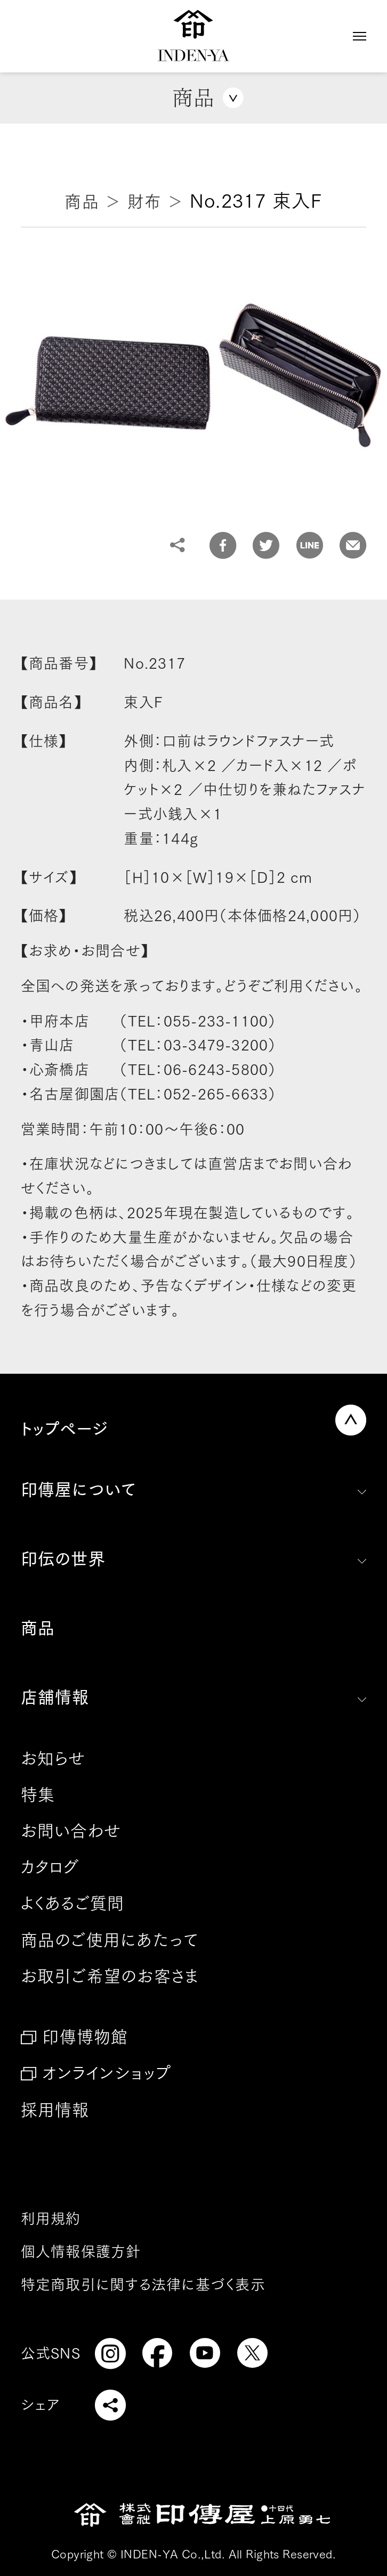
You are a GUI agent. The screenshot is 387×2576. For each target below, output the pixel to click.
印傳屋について (78, 1489)
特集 (38, 1794)
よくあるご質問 (73, 1903)
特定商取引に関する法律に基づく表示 (143, 2284)
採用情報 (55, 2110)
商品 (38, 1628)
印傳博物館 (85, 2037)
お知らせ (53, 1758)
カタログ (50, 1867)
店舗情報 (55, 1697)
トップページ (64, 1429)
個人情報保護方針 (81, 2251)
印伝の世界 (63, 1558)
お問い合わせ (71, 1831)
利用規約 (51, 2218)
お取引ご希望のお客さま (110, 1976)
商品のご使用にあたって (110, 1940)
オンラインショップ (106, 2073)
